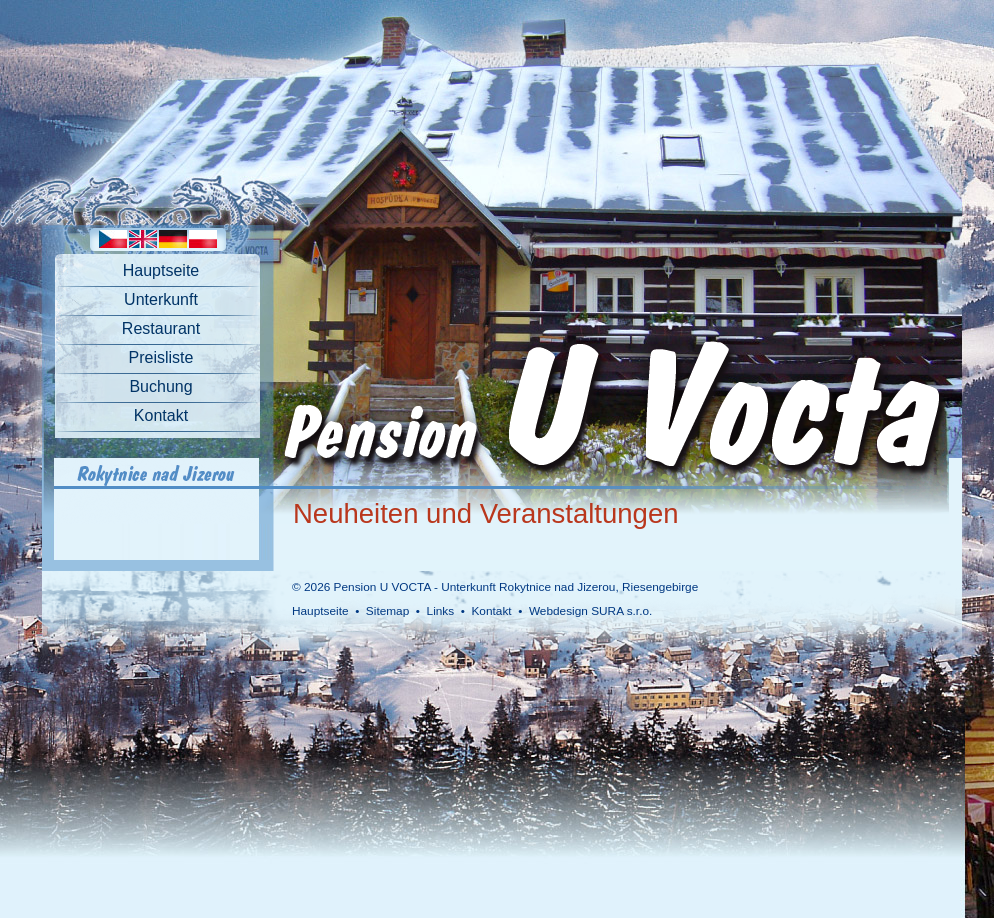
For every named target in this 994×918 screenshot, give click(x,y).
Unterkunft (161, 299)
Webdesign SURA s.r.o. (590, 611)
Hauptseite (161, 270)
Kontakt (161, 415)
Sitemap (387, 611)
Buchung (160, 386)
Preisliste (161, 357)
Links (441, 611)
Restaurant (161, 328)
